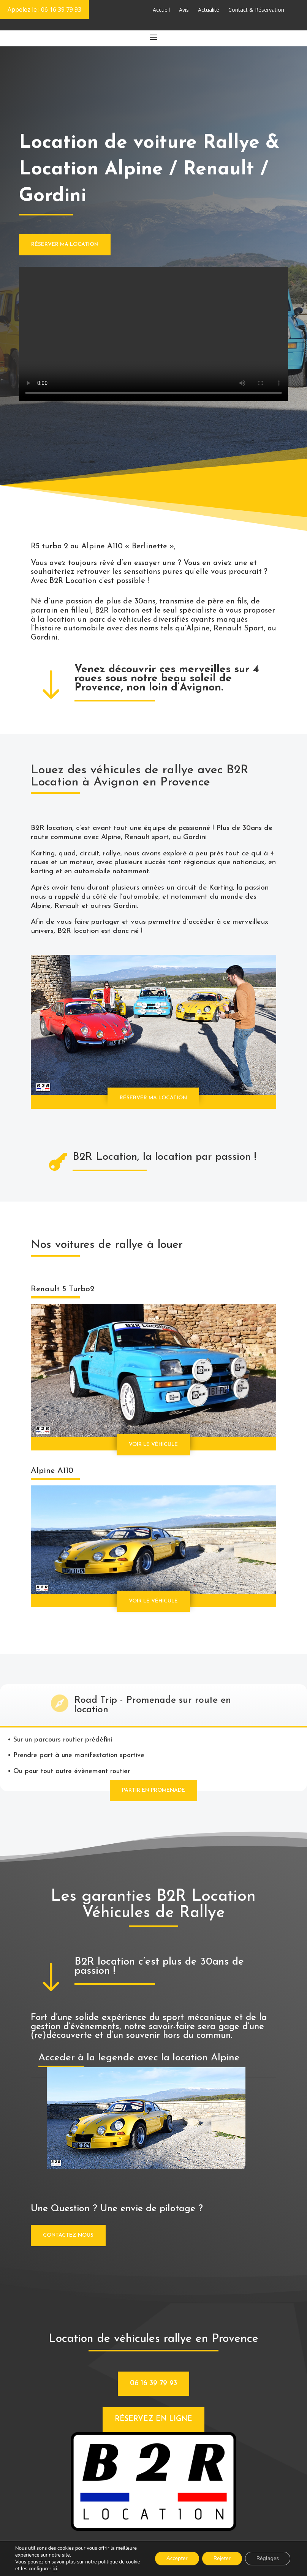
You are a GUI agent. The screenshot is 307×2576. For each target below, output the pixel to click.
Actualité (208, 9)
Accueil (161, 9)
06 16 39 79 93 (153, 2383)
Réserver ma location (64, 244)
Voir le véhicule (153, 1444)
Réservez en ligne (153, 2419)
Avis (184, 9)
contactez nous (68, 2235)
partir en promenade (153, 1790)
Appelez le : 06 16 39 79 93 (44, 9)
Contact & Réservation (256, 9)
